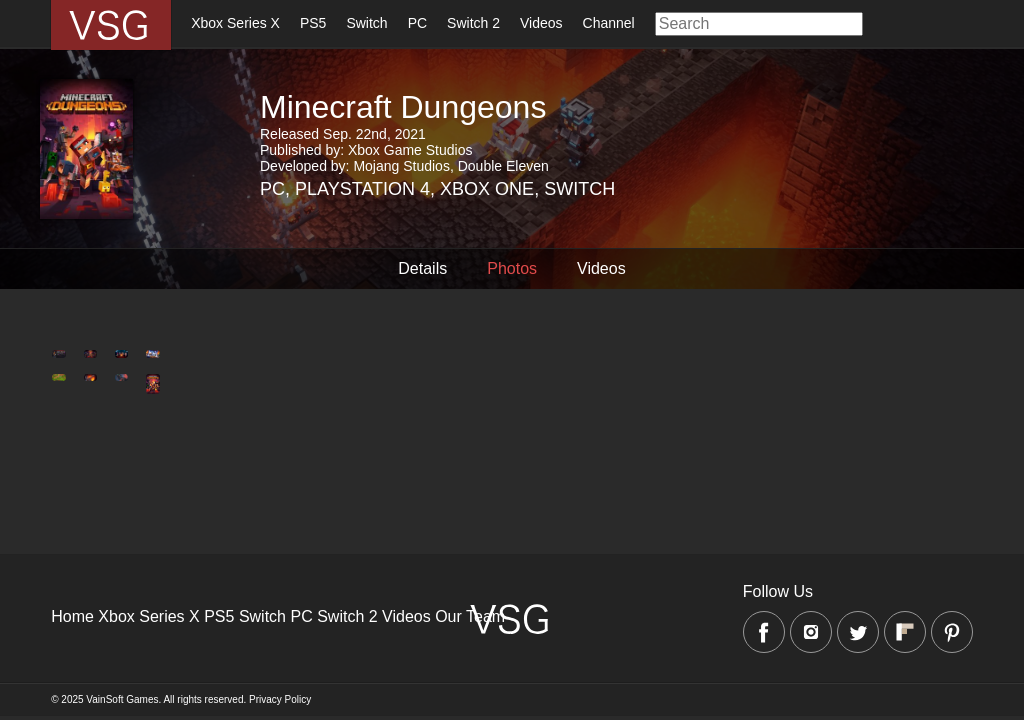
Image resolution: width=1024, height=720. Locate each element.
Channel (609, 23)
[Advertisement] (512, 549)
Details (422, 268)
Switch (366, 23)
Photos (512, 268)
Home (72, 616)
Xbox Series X (235, 23)
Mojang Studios (401, 166)
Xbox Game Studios (410, 150)
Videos (541, 23)
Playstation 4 (362, 189)
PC (417, 23)
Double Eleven (503, 166)
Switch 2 (473, 23)
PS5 (313, 23)
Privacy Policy (280, 699)
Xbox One (487, 189)
